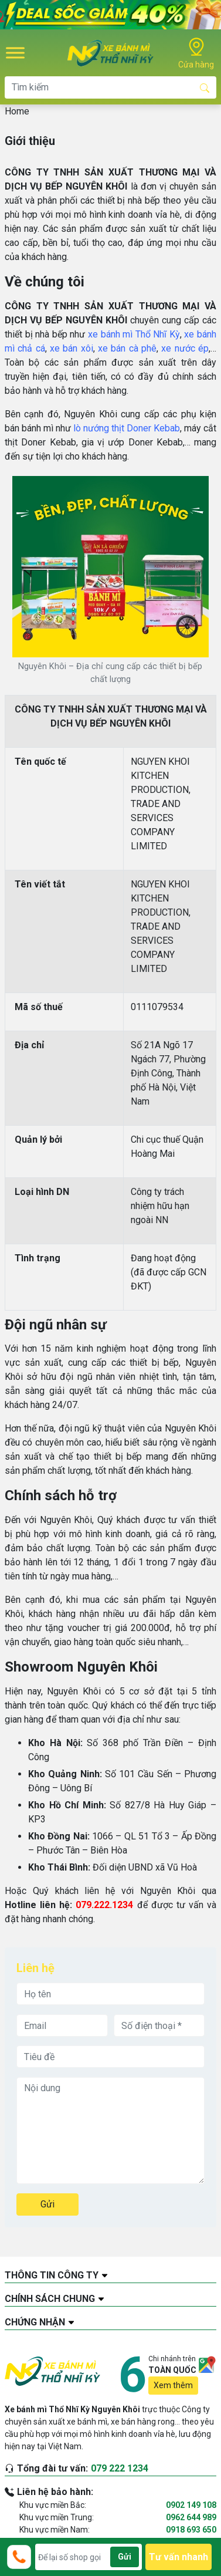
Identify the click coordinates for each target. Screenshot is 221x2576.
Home (17, 111)
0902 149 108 (191, 2505)
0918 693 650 (191, 2529)
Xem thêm (173, 2385)
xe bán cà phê (127, 348)
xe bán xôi (71, 348)
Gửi (47, 2204)
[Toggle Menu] (15, 52)
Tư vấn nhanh (178, 2557)
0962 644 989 (191, 2517)
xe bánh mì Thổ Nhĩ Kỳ (134, 334)
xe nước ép (185, 348)
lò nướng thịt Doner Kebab (126, 428)
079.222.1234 (104, 1904)
